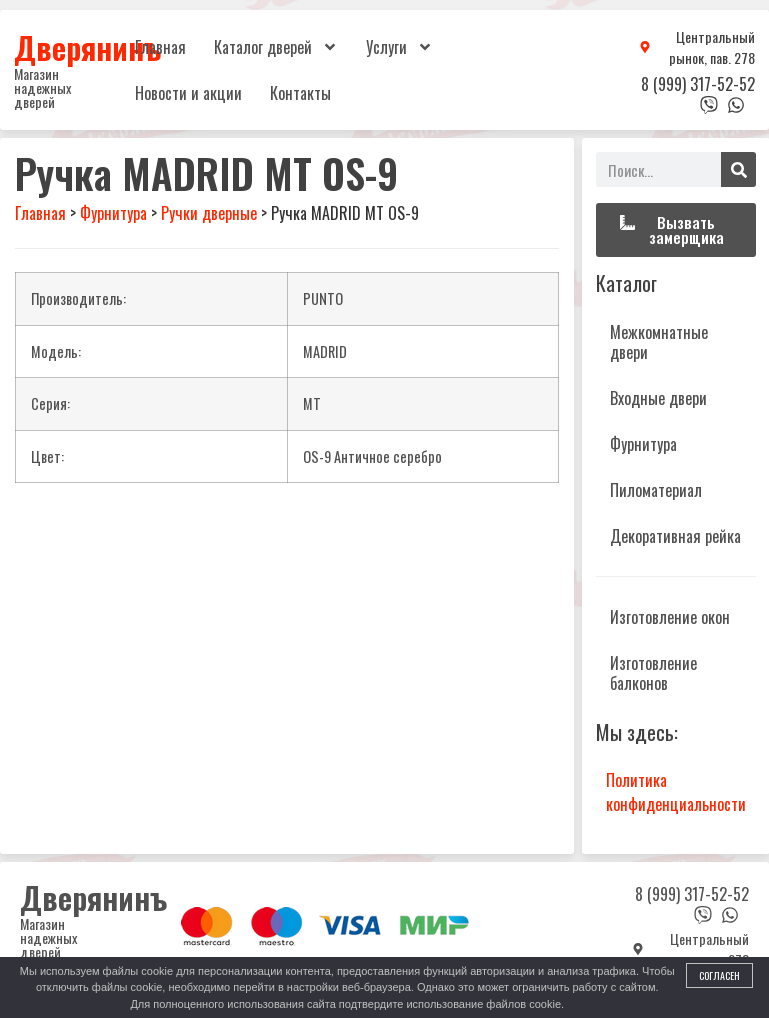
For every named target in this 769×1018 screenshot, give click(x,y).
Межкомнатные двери (659, 342)
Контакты (300, 93)
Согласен (719, 975)
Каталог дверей (276, 47)
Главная (160, 47)
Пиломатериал (656, 490)
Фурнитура (643, 444)
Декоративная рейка (675, 536)
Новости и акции (188, 93)
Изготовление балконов (653, 673)
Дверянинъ (87, 47)
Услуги (399, 47)
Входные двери (658, 398)
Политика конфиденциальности (676, 792)
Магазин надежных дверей (42, 87)
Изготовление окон (670, 617)
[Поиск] (738, 169)
